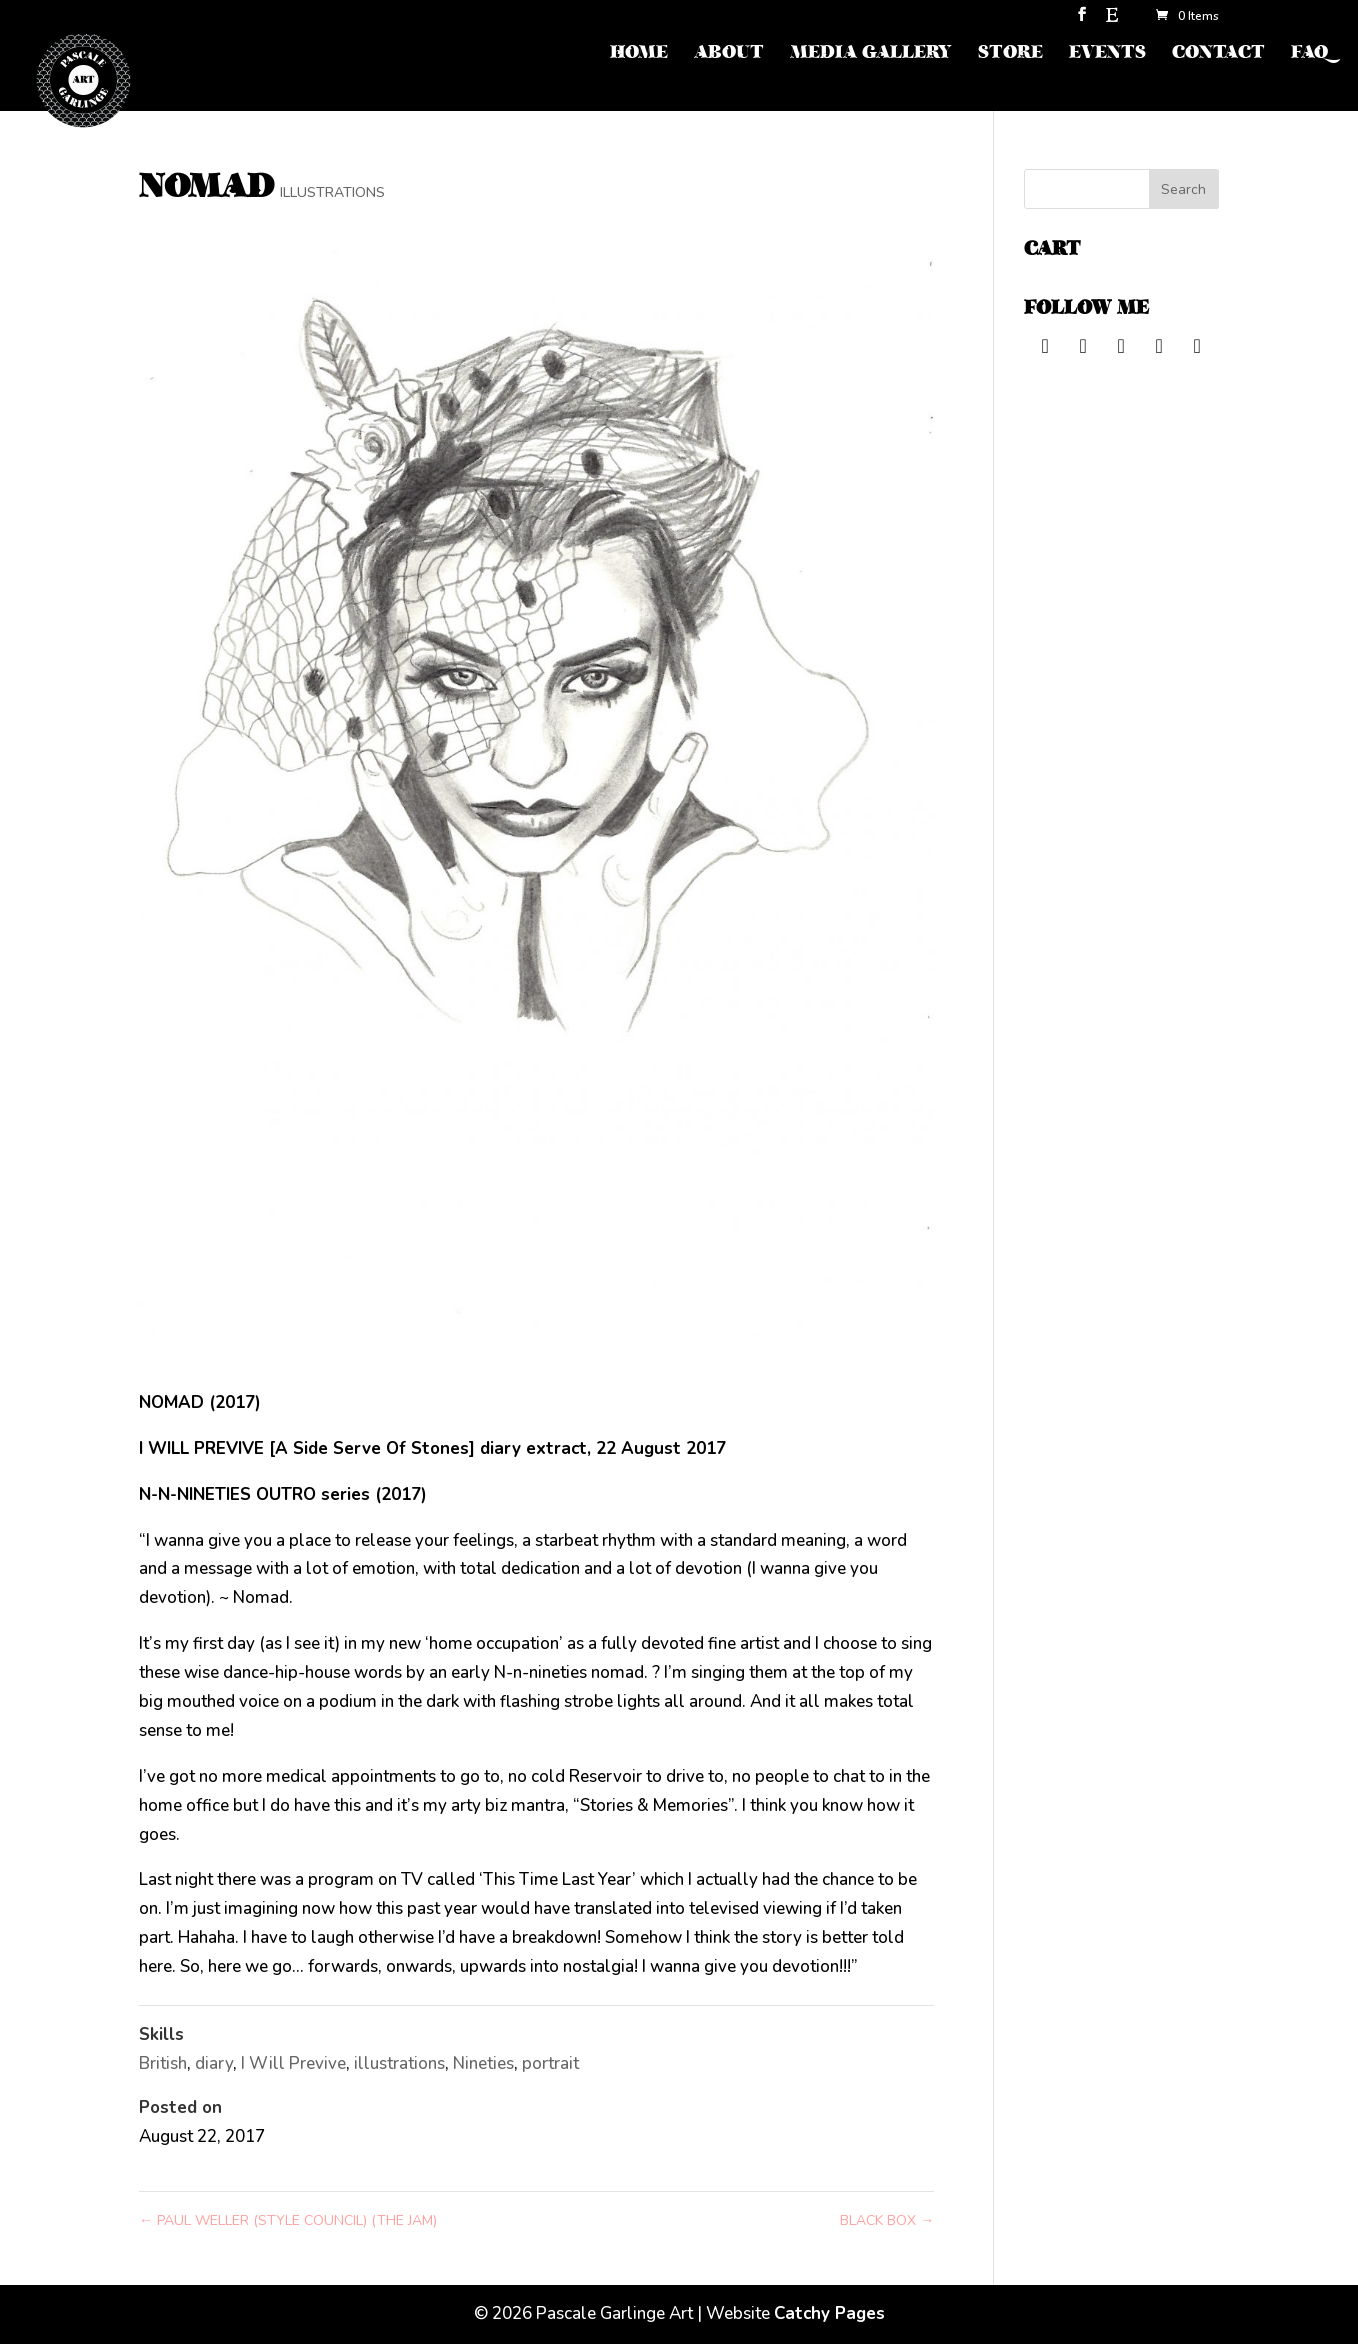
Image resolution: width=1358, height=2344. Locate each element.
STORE (1010, 54)
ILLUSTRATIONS (332, 192)
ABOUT (729, 54)
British (163, 2063)
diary (214, 2063)
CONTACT (1218, 54)
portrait (550, 2063)
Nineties (483, 2063)
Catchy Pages (829, 2313)
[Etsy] (1112, 20)
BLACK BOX (887, 2220)
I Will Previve (293, 2063)
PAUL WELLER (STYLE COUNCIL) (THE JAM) (288, 2220)
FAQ (1309, 54)
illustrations (399, 2063)
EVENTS (1107, 54)
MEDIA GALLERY (871, 54)
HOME (639, 54)
